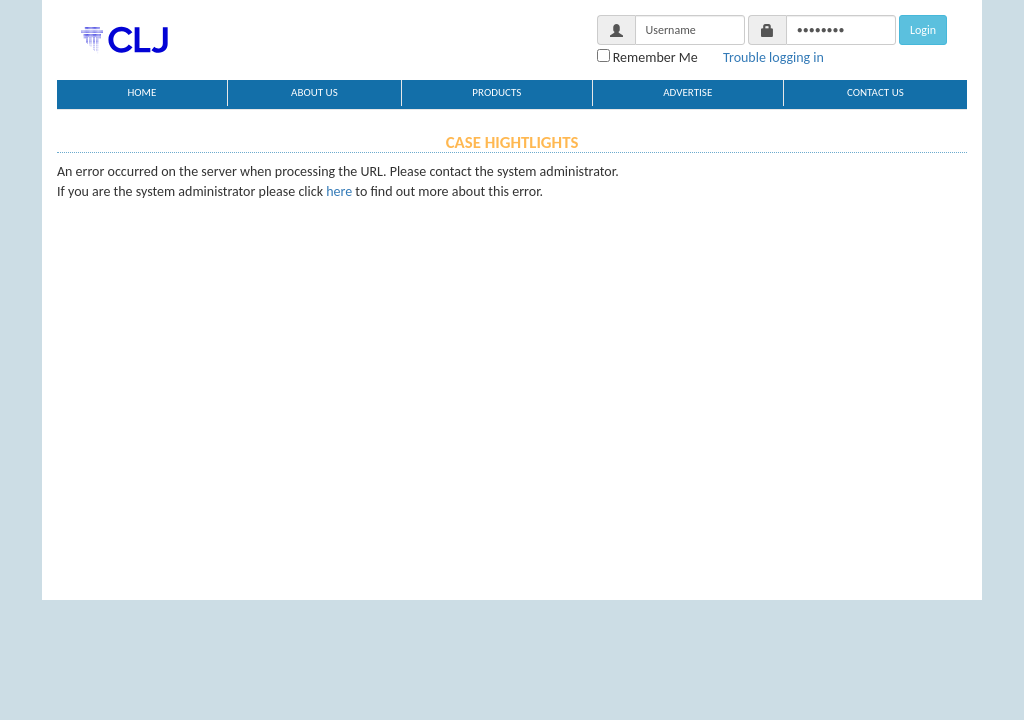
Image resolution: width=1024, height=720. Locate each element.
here (339, 191)
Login (923, 30)
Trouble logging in (773, 57)
